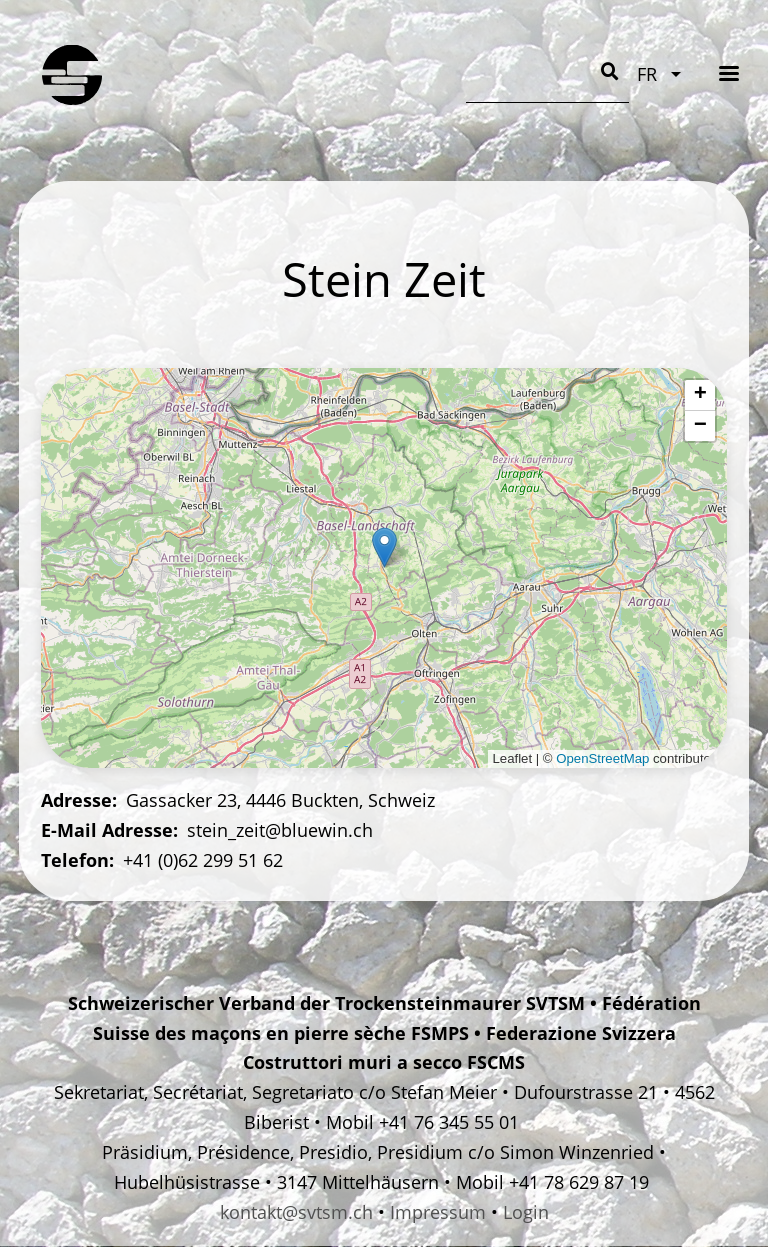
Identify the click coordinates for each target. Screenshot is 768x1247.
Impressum (438, 1212)
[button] (384, 547)
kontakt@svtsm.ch (296, 1212)
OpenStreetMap (602, 758)
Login (526, 1212)
